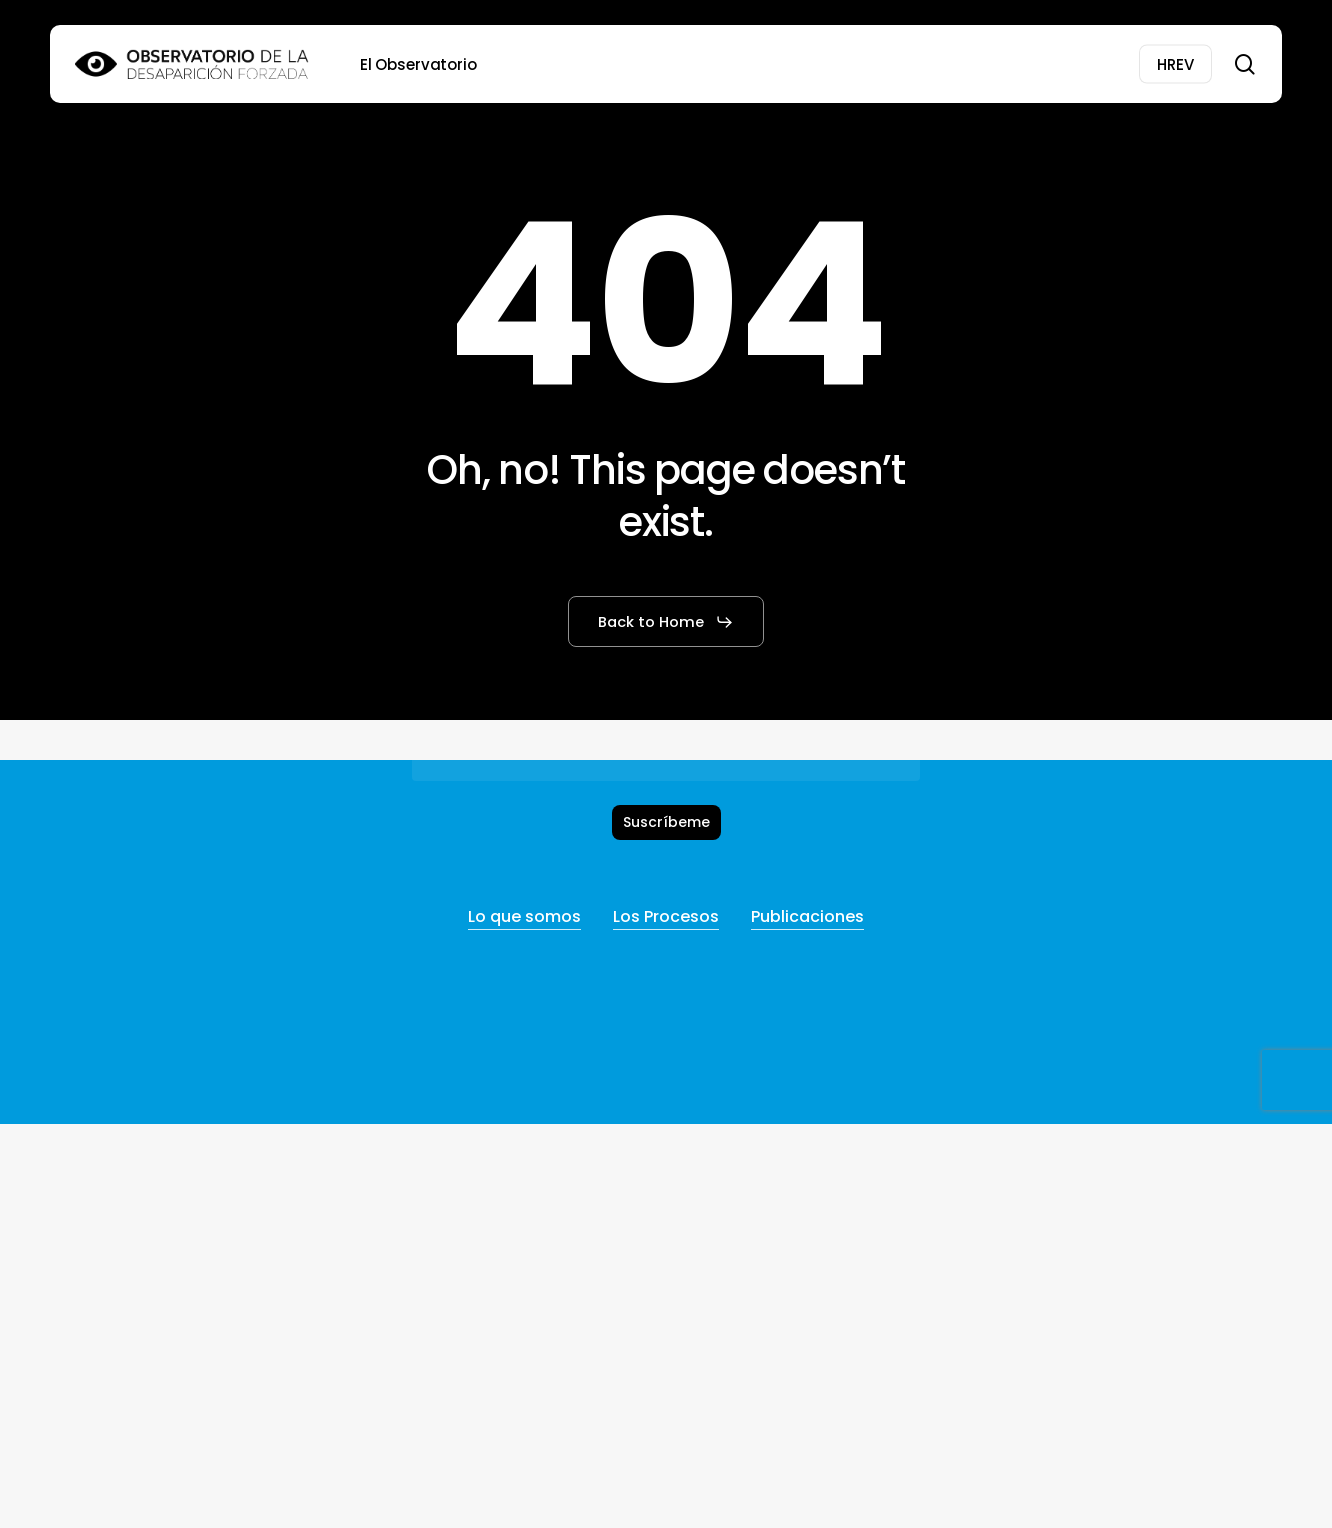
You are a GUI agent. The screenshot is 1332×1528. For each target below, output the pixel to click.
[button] (666, 622)
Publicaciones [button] (807, 916)
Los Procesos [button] (666, 916)
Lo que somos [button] (524, 916)
